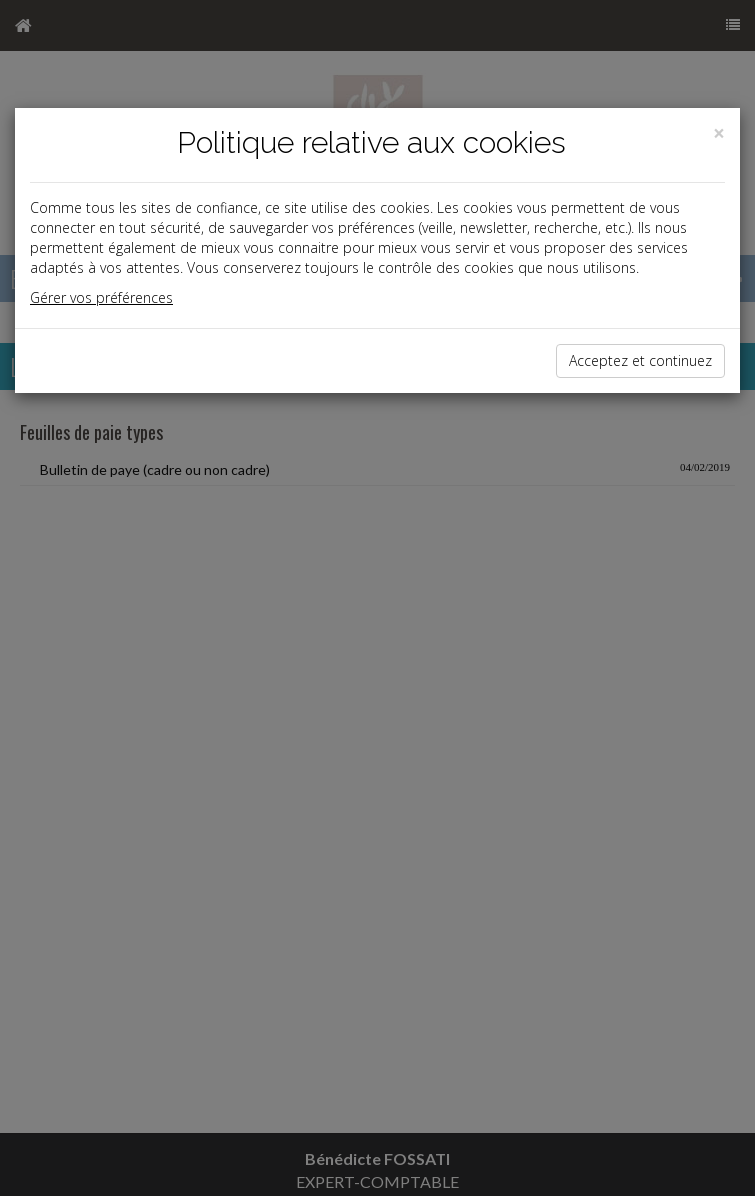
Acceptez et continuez (640, 360)
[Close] (719, 133)
